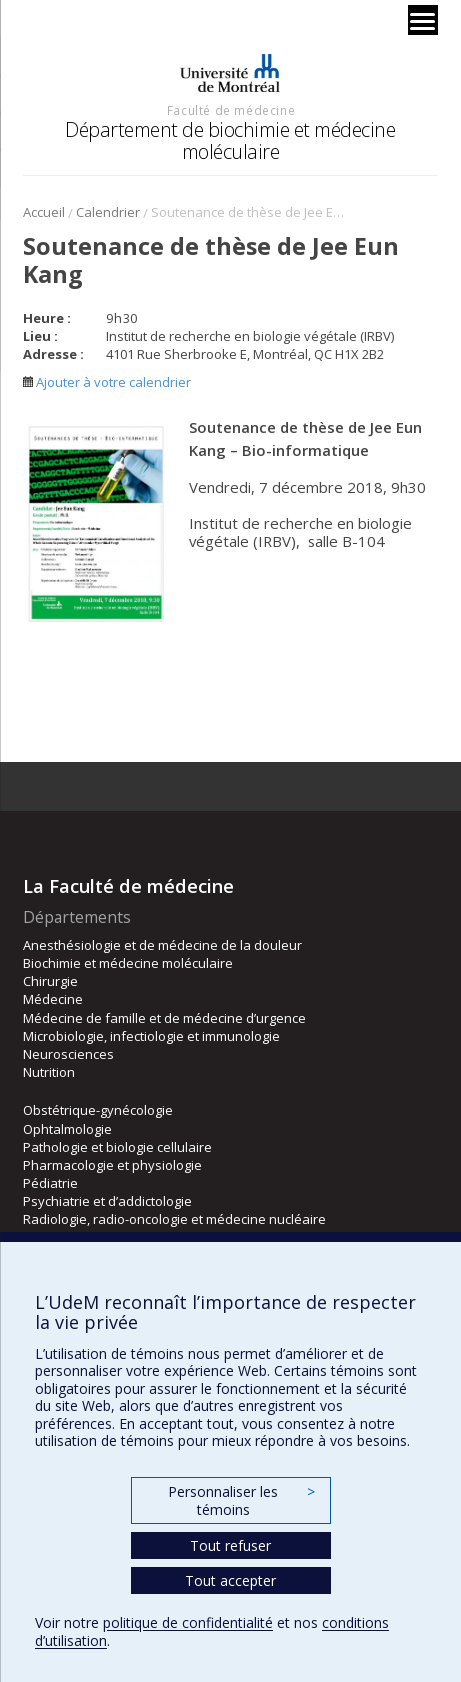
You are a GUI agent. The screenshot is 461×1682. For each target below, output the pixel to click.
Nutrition (49, 1072)
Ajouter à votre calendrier (107, 382)
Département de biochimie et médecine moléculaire (230, 140)
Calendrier (108, 212)
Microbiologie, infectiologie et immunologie (151, 1036)
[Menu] (423, 20)
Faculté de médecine (231, 110)
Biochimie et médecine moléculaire (128, 963)
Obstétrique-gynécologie (98, 1110)
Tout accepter (230, 1580)
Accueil (44, 212)
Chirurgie (50, 981)
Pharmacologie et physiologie (112, 1165)
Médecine (53, 999)
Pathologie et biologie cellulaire (117, 1147)
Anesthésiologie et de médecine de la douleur (162, 945)
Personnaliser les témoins (241, 1500)
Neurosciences (68, 1054)
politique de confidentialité (188, 1622)
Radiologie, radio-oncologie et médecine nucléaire (174, 1219)
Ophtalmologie (67, 1129)
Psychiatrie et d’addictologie (107, 1201)
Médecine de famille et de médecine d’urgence (164, 1018)
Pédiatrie (50, 1183)
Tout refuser (230, 1545)
